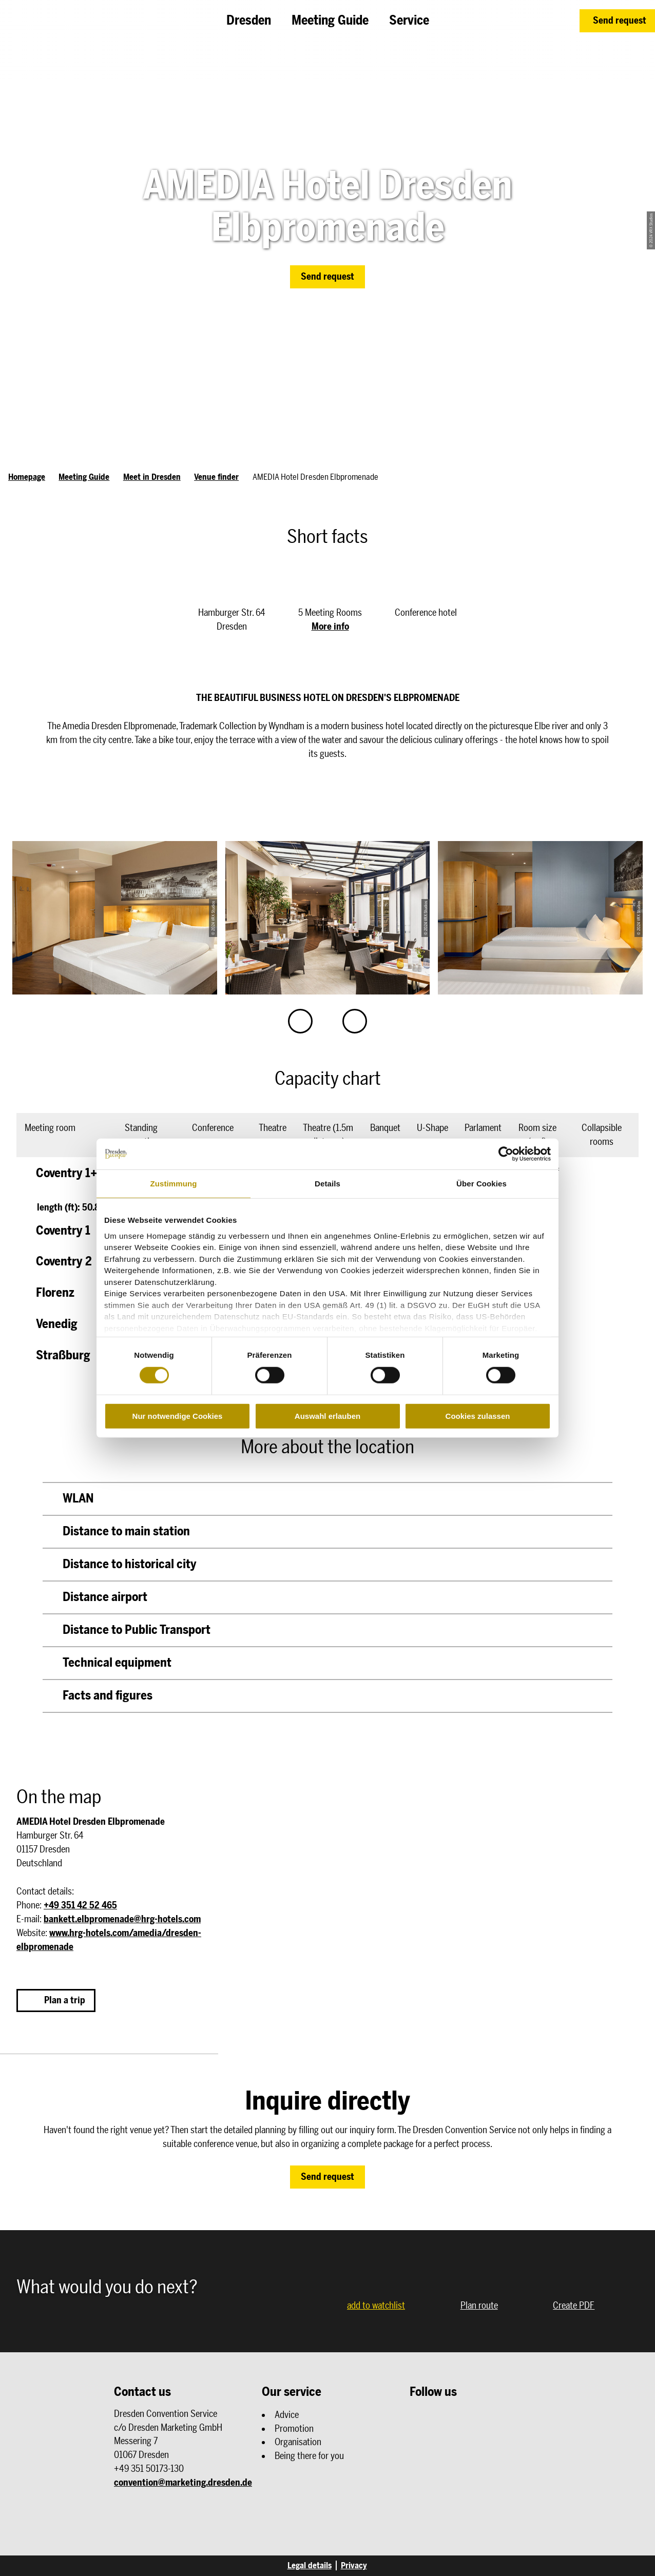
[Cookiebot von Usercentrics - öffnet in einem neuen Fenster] (506, 1154)
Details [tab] (327, 1183)
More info (330, 626)
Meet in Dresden (152, 477)
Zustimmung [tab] (173, 1183)
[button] (617, 20)
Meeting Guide (84, 477)
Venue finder (216, 477)
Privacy (354, 2565)
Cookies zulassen (478, 1416)
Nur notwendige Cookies (177, 1416)
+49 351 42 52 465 (80, 1905)
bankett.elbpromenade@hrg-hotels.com (122, 1919)
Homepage (26, 477)
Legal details (309, 2565)
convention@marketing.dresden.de (183, 2482)
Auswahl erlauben (327, 1416)
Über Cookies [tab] (481, 1183)
